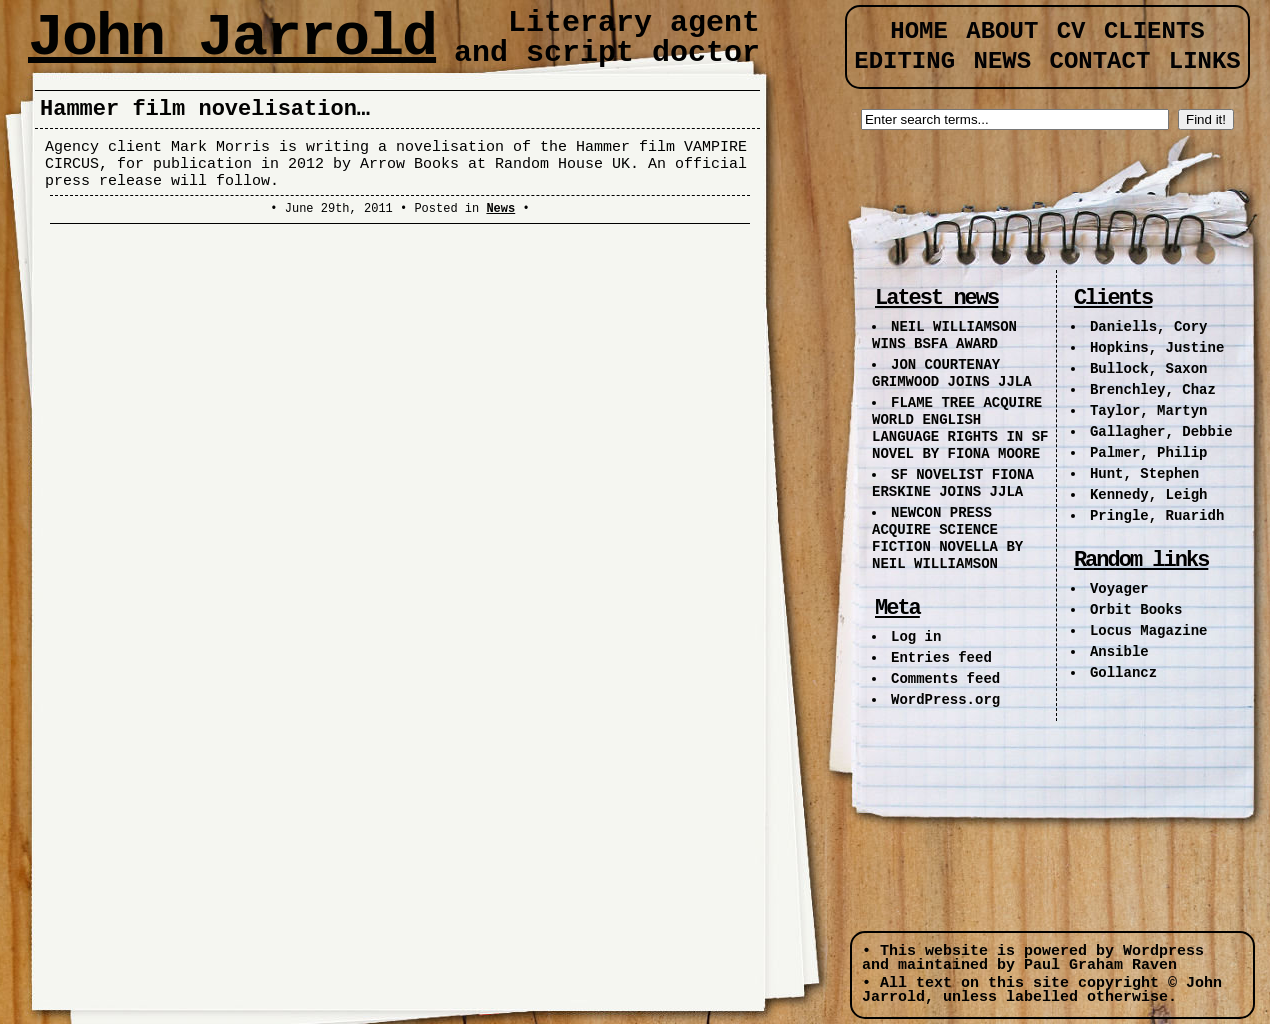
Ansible (1119, 652)
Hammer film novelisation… (205, 109)
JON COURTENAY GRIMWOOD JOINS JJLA (952, 373)
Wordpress (1163, 951)
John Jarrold (232, 38)
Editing (904, 61)
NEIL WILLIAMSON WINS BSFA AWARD (944, 335)
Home (919, 31)
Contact (1100, 61)
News (500, 209)
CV (1071, 31)
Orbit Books (1136, 610)
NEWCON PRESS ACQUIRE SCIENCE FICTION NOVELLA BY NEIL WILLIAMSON (947, 538)
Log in (916, 637)
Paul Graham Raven (1100, 965)
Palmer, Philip (1149, 453)
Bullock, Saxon (1149, 369)
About (1002, 31)
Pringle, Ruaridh (1157, 516)
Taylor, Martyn (1149, 411)
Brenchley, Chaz (1153, 390)
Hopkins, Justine (1157, 348)
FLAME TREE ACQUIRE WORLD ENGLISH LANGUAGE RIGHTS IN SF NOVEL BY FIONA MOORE (960, 428)
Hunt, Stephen (1144, 474)
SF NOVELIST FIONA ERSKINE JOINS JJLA (953, 483)
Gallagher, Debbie (1161, 432)
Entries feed (941, 658)
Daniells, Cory (1149, 327)
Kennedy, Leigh (1149, 495)
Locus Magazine (1149, 631)
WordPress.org (945, 700)
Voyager (1119, 589)
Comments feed (945, 679)
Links (1205, 61)
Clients (1154, 31)
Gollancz (1123, 673)
